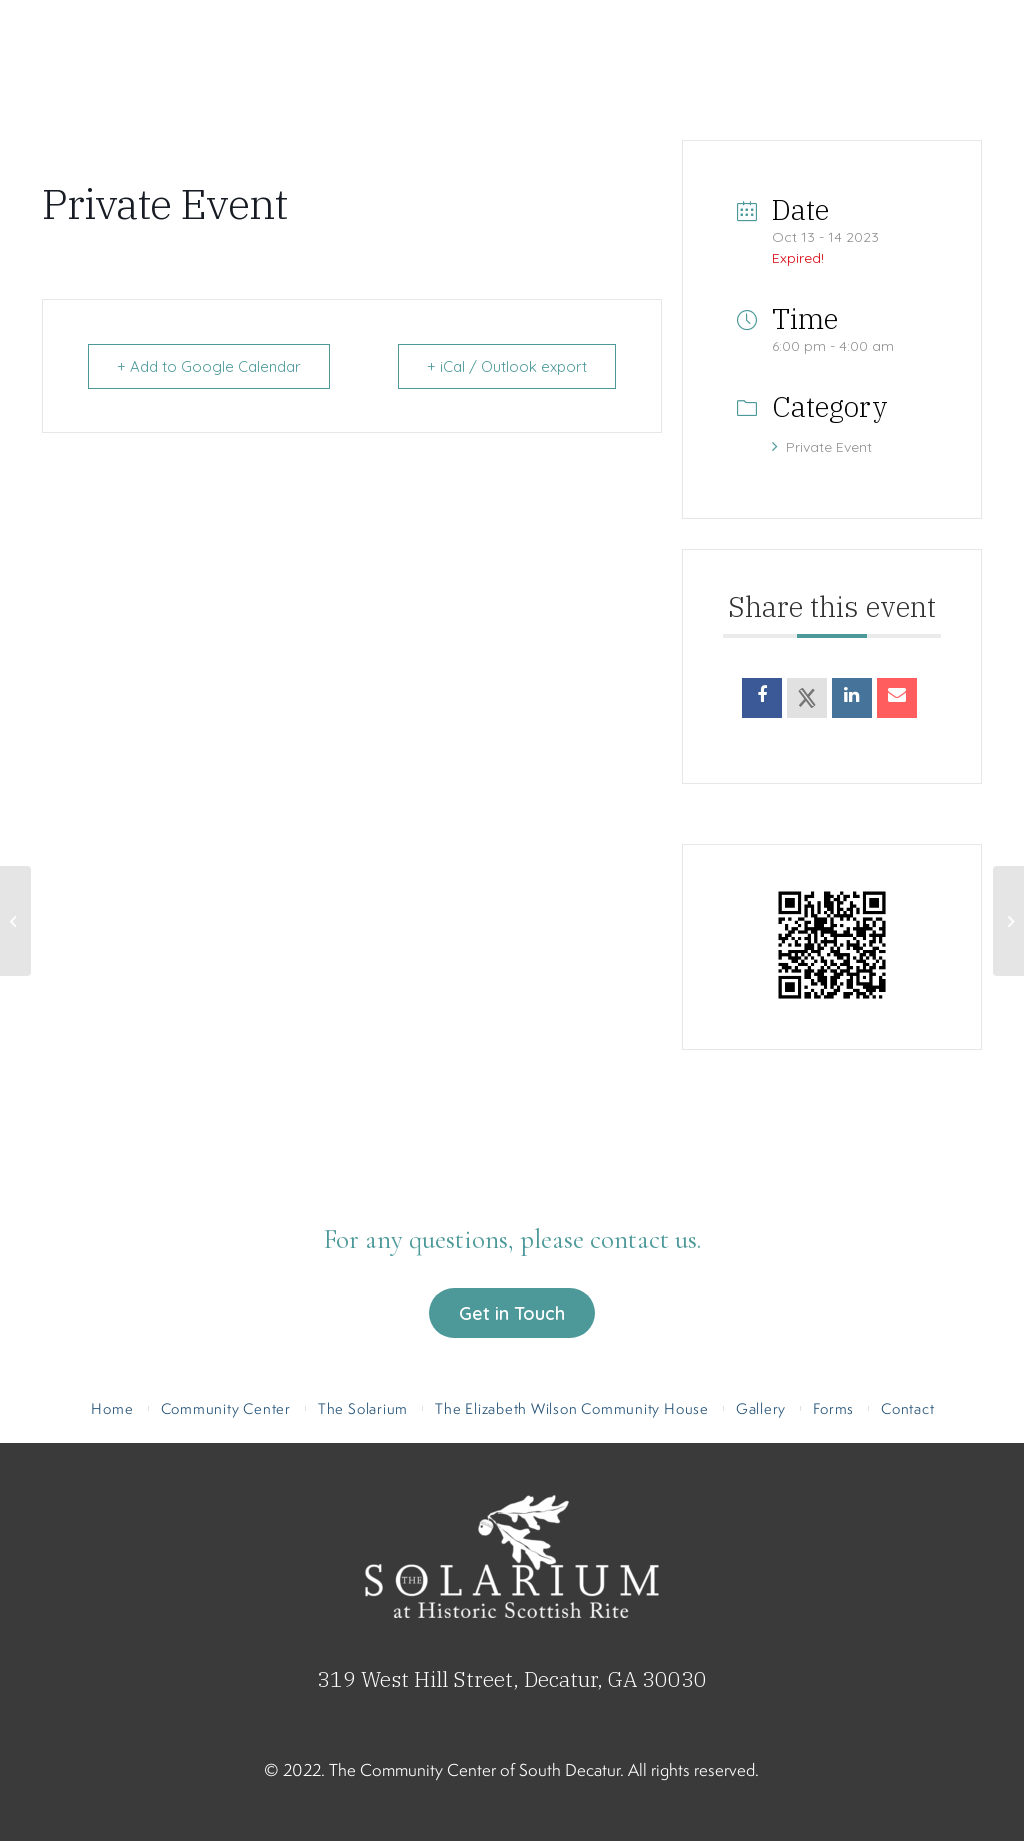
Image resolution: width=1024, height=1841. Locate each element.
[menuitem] (145, 115)
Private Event (822, 447)
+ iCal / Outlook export (507, 366)
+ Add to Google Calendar (209, 366)
